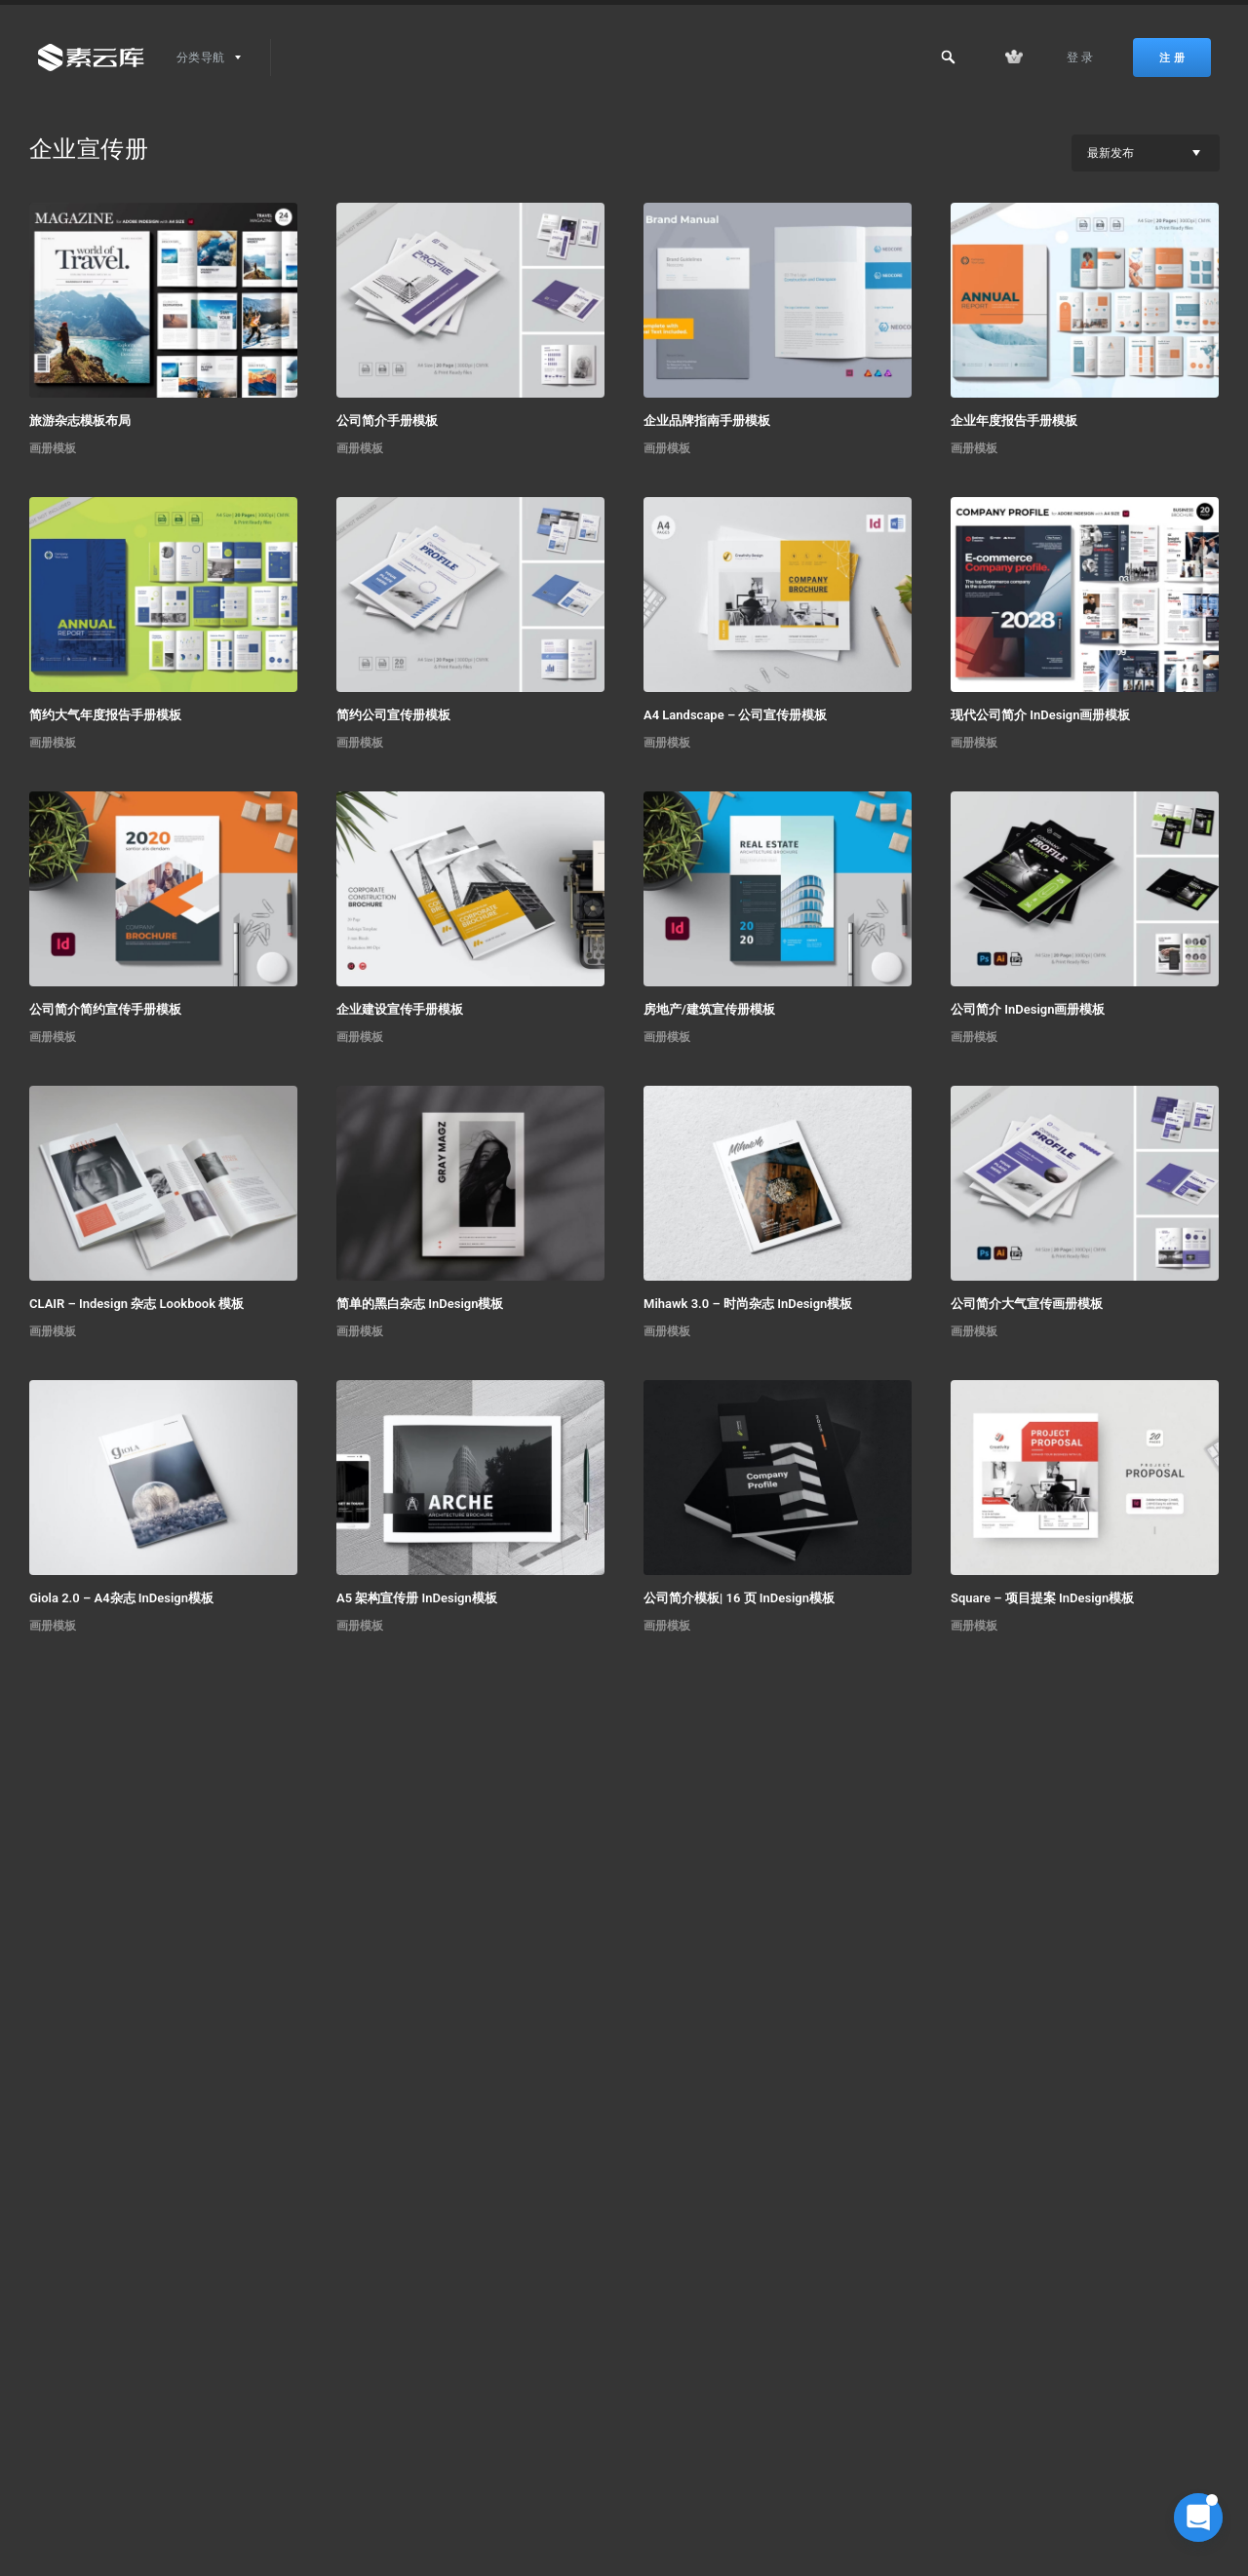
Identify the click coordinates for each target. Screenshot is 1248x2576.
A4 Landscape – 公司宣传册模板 (735, 715)
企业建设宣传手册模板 (399, 1009)
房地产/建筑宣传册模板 (709, 1009)
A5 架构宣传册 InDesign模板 (416, 1598)
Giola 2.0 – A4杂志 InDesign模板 (121, 1598)
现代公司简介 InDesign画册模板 (1040, 715)
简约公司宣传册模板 (393, 715)
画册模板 (52, 448)
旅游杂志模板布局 (80, 420)
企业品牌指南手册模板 (707, 420)
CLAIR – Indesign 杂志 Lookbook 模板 (136, 1303)
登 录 (1080, 57)
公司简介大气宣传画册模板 (1027, 1303)
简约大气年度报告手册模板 (105, 715)
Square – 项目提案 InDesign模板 (1042, 1598)
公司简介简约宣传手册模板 (105, 1009)
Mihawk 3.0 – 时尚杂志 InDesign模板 (748, 1303)
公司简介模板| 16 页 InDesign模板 (739, 1598)
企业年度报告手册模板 (1014, 420)
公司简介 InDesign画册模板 (1028, 1009)
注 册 (1172, 57)
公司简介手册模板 (387, 420)
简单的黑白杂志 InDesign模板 (419, 1303)
